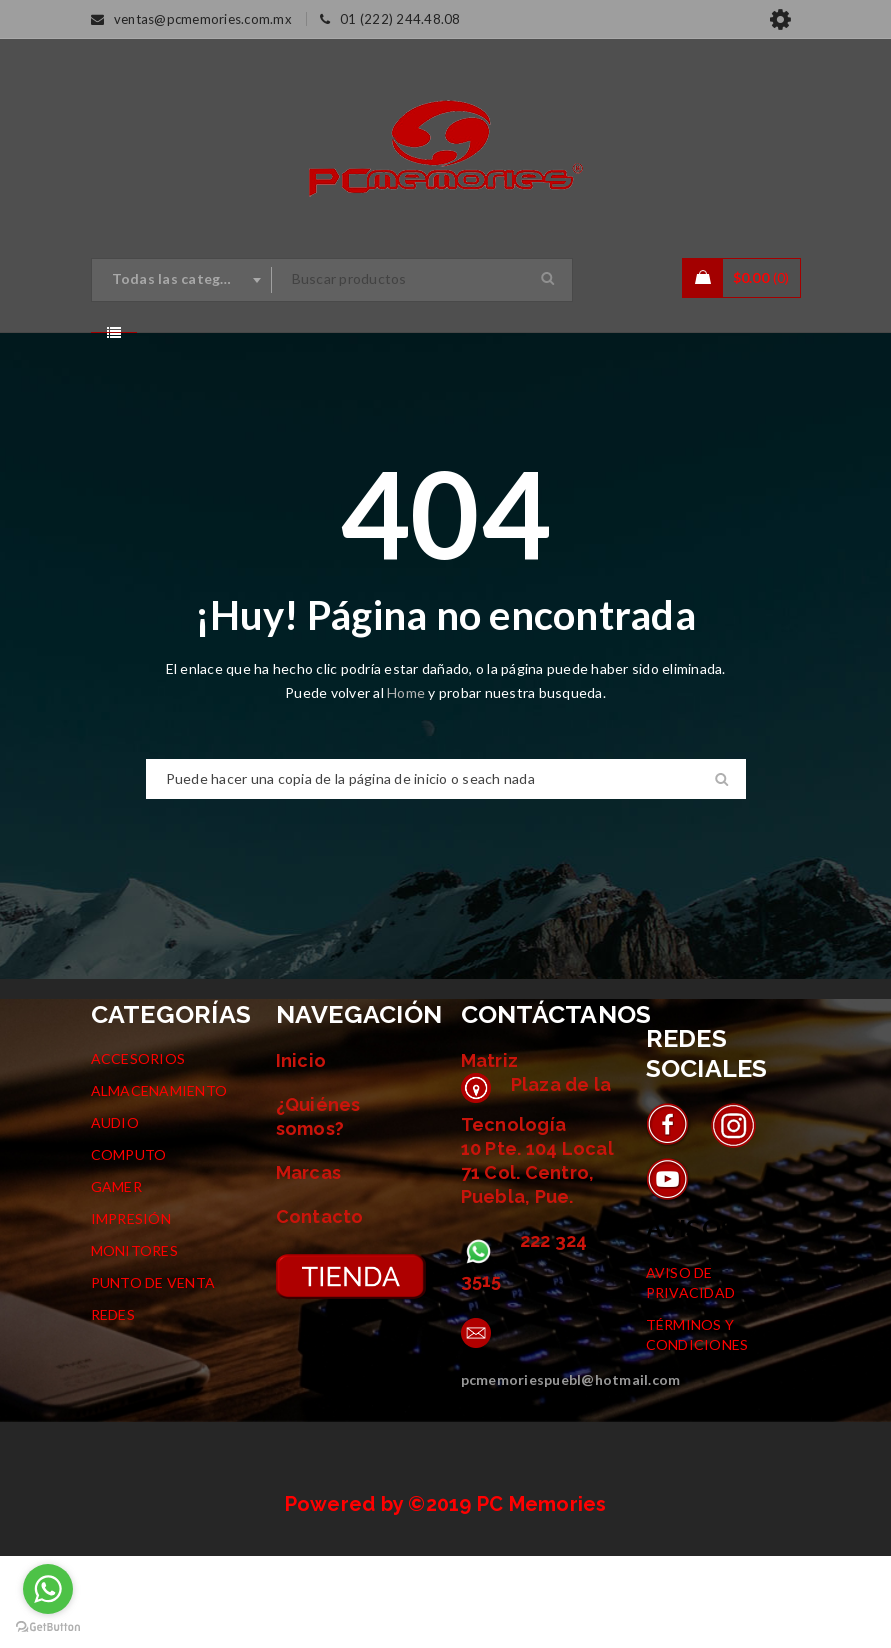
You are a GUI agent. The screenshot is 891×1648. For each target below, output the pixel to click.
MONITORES (134, 1342)
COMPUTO (129, 1246)
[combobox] (182, 280)
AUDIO (115, 1214)
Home (407, 784)
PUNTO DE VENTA (153, 1374)
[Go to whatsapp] (48, 1589)
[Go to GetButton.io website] (48, 1627)
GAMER (116, 1278)
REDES (113, 1406)
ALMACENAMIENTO (159, 1182)
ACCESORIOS (138, 1150)
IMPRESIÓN (131, 1310)
